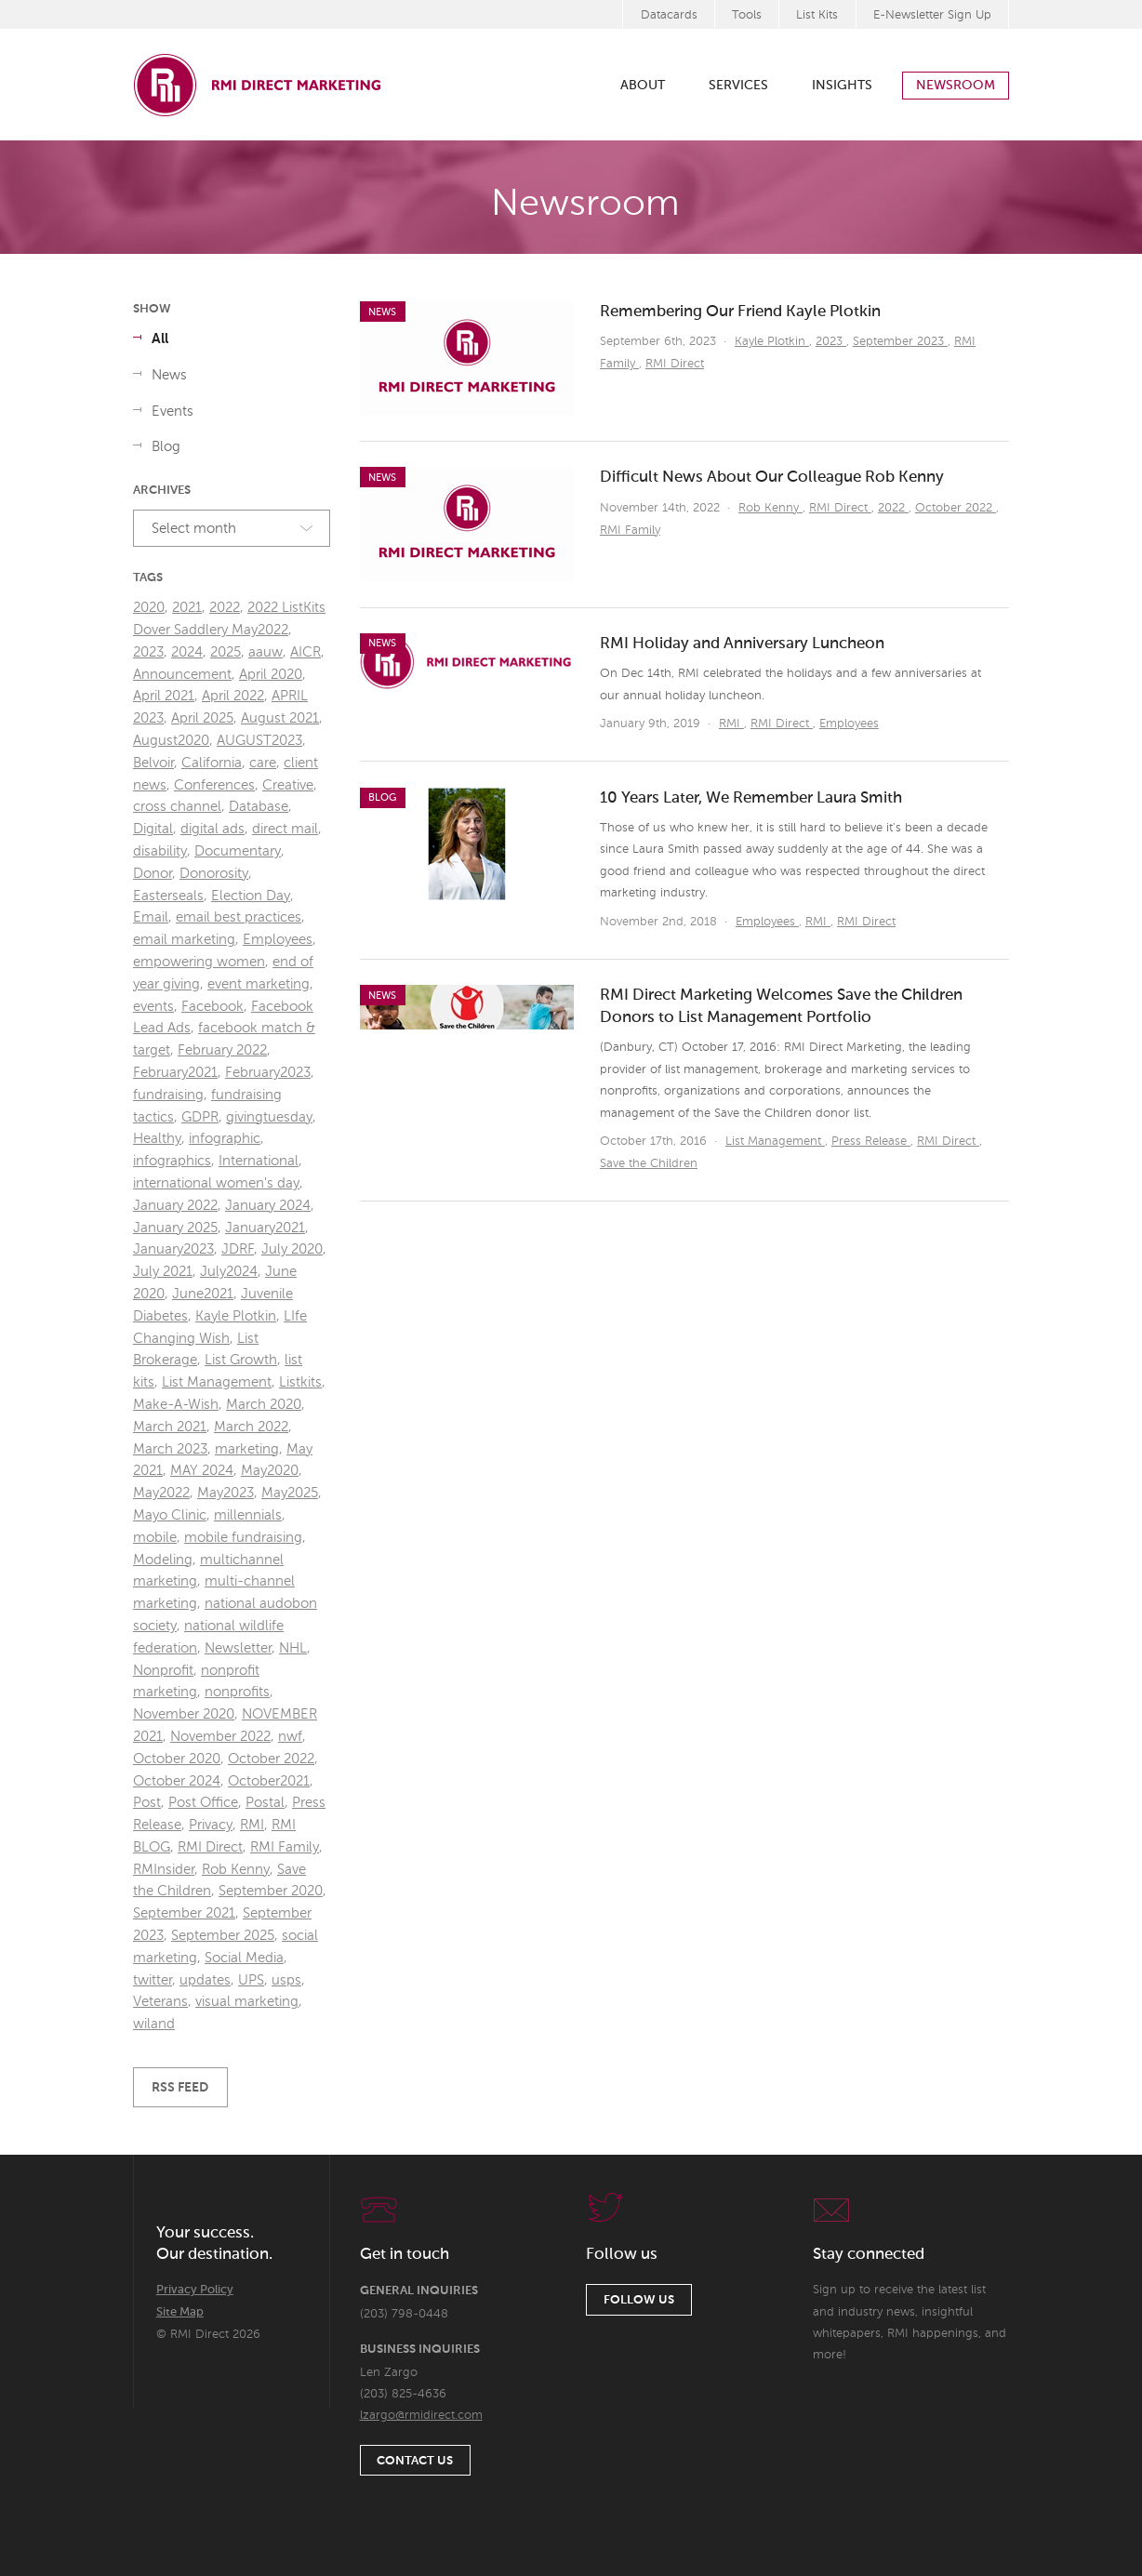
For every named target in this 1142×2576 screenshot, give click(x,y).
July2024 (229, 1272)
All (160, 339)
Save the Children (648, 1164)
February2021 (175, 1073)
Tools (747, 15)
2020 (149, 608)
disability (160, 851)
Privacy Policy (194, 2290)
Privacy (210, 1825)
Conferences (214, 785)
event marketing (258, 984)
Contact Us (415, 2461)
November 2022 (220, 1737)
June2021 (202, 1294)
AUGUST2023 (259, 741)
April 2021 (163, 696)
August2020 (171, 741)
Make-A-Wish (176, 1405)
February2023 (268, 1073)
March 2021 (169, 1427)
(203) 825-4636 (403, 2394)
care (262, 763)
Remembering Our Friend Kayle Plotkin (740, 312)
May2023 (225, 1493)
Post (147, 1803)
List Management (775, 1141)
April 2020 (270, 675)
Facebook (212, 1007)
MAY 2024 (201, 1471)
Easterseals (168, 896)
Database (258, 807)
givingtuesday (269, 1117)
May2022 (161, 1493)
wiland (154, 2024)
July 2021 (163, 1272)
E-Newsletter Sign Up (932, 15)
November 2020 (183, 1714)
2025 (225, 652)
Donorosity (213, 874)
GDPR (200, 1117)
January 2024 (268, 1206)
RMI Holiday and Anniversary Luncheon (742, 644)
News (169, 375)
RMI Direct (674, 364)
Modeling (163, 1560)
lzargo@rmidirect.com (421, 2416)
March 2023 (170, 1449)
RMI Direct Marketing (258, 84)
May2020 (270, 1471)
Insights (842, 85)
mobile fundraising (243, 1538)
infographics (172, 1161)
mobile (155, 1538)
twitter (152, 1980)
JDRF (237, 1249)
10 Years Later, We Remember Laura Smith (751, 798)
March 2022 (251, 1427)
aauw (265, 652)
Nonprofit (163, 1671)
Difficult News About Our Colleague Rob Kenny (772, 477)
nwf (290, 1737)
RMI (731, 724)
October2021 (269, 1781)
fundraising (168, 1095)
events (153, 1007)
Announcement (182, 675)
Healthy (157, 1139)
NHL (293, 1648)
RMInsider (163, 1870)
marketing (247, 1449)
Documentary (237, 851)
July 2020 (292, 1249)
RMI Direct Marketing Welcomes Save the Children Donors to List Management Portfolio (781, 1007)
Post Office (203, 1803)
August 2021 (280, 718)
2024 (187, 652)
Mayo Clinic (169, 1515)
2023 (831, 342)
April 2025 (202, 718)
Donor (152, 874)
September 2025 (222, 1936)
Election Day (250, 896)
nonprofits (237, 1692)
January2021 (265, 1228)
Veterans (160, 2002)
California (211, 763)
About (642, 85)
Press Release (870, 1141)
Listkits (300, 1382)
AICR (305, 652)
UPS (251, 1980)
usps (286, 1980)
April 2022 (233, 696)
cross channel (177, 807)
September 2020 (271, 1891)
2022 (893, 508)
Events (172, 411)
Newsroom (955, 85)
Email (150, 917)
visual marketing (247, 2002)
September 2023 (900, 342)
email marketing (184, 940)
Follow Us (639, 2300)
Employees (849, 724)
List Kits (817, 15)
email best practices (238, 917)
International (259, 1161)
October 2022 (955, 508)
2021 (187, 608)
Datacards (669, 15)
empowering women (199, 962)
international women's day (216, 1183)
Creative (287, 785)
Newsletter (238, 1648)
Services (738, 85)
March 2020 (263, 1405)
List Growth (241, 1360)
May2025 (289, 1493)
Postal (265, 1803)
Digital (153, 829)
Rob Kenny (770, 508)
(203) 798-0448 (404, 2314)
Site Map (180, 2312)
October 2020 (176, 1759)
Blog (166, 447)
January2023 (173, 1249)
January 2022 (175, 1206)
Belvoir (153, 763)
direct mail (285, 829)
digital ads (212, 829)
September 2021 (184, 1913)
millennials (248, 1515)
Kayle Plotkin (772, 342)
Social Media (244, 1958)
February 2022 (222, 1050)
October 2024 (176, 1781)
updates (205, 1980)
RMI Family (630, 530)
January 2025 (175, 1228)
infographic (224, 1139)
